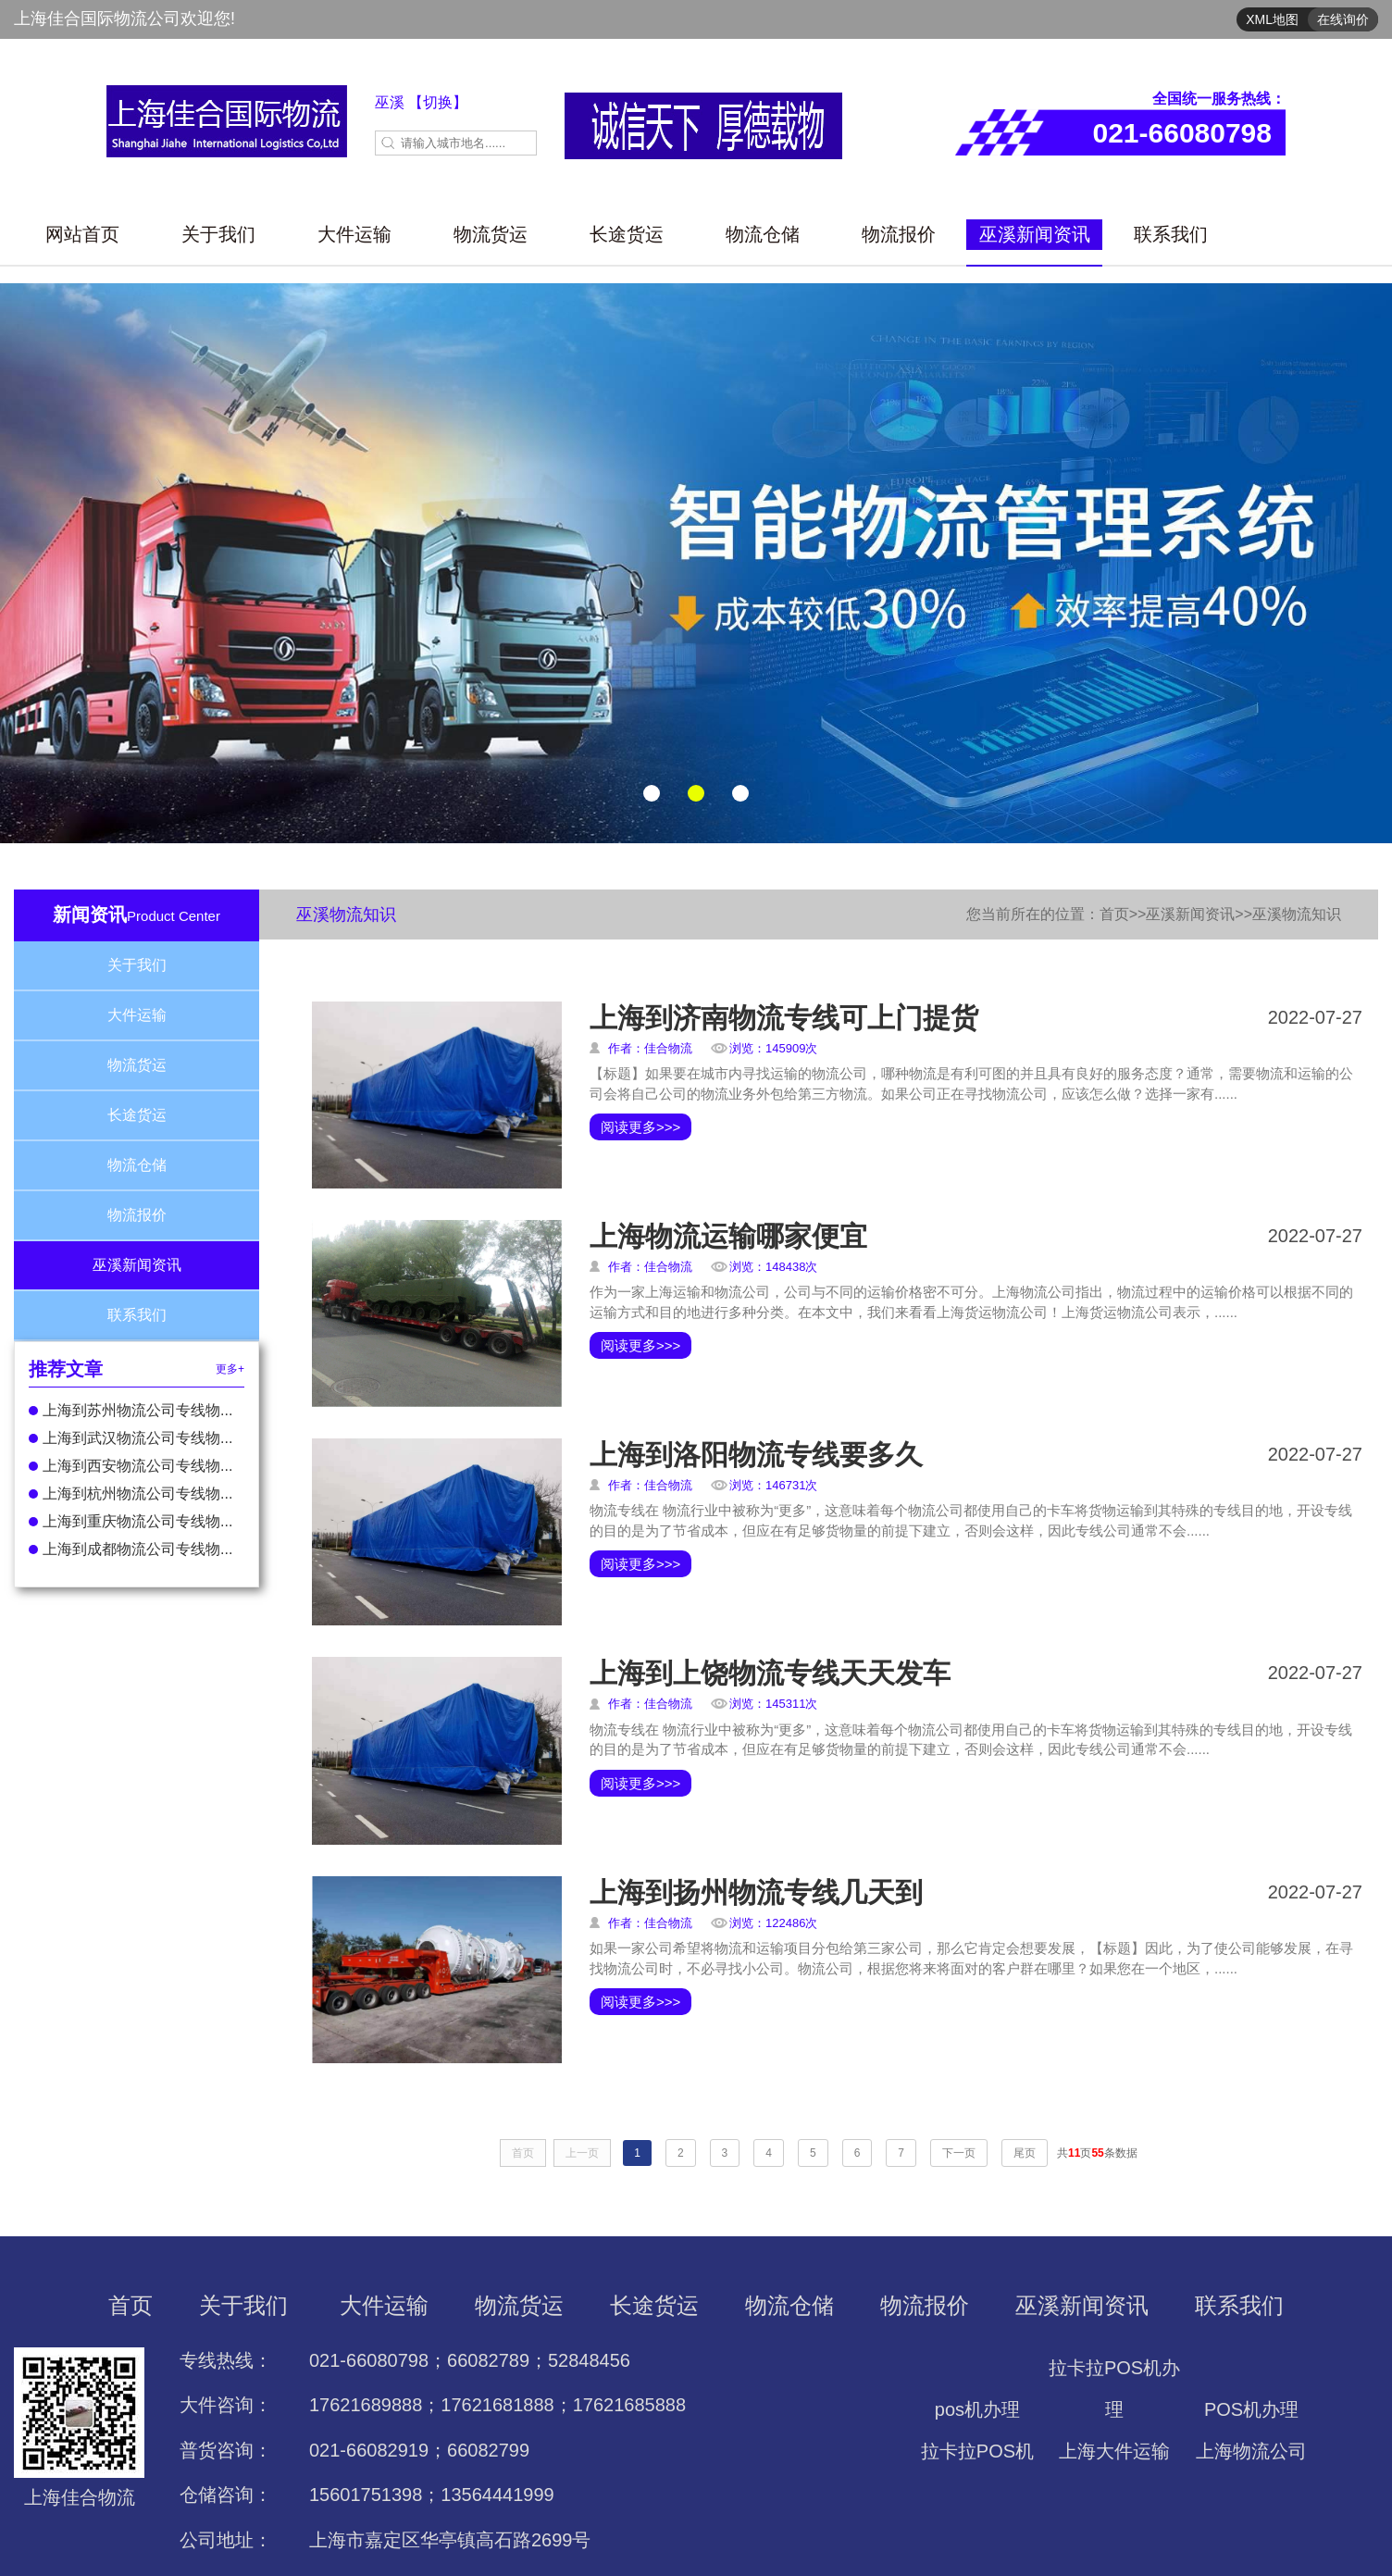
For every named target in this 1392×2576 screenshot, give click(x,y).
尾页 (1024, 2153)
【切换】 (437, 102)
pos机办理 (977, 2409)
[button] (651, 793)
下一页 (959, 2153)
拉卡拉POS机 (977, 2451)
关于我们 (218, 234)
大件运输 (354, 234)
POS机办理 (1251, 2409)
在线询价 (1343, 19)
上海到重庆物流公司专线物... (130, 1521)
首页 (1114, 914)
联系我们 (1171, 234)
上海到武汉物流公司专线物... (130, 1438)
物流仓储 (763, 234)
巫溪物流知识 (1296, 914)
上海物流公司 (1251, 2451)
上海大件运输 (1114, 2451)
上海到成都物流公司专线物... (130, 1549)
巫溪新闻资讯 (1034, 234)
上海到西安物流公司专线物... (130, 1466)
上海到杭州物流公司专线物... (130, 1493)
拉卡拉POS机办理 (1114, 2389)
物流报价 (899, 234)
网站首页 (82, 234)
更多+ (230, 1369)
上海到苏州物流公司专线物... (130, 1410)
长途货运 (627, 234)
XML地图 (1272, 19)
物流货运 (491, 234)
